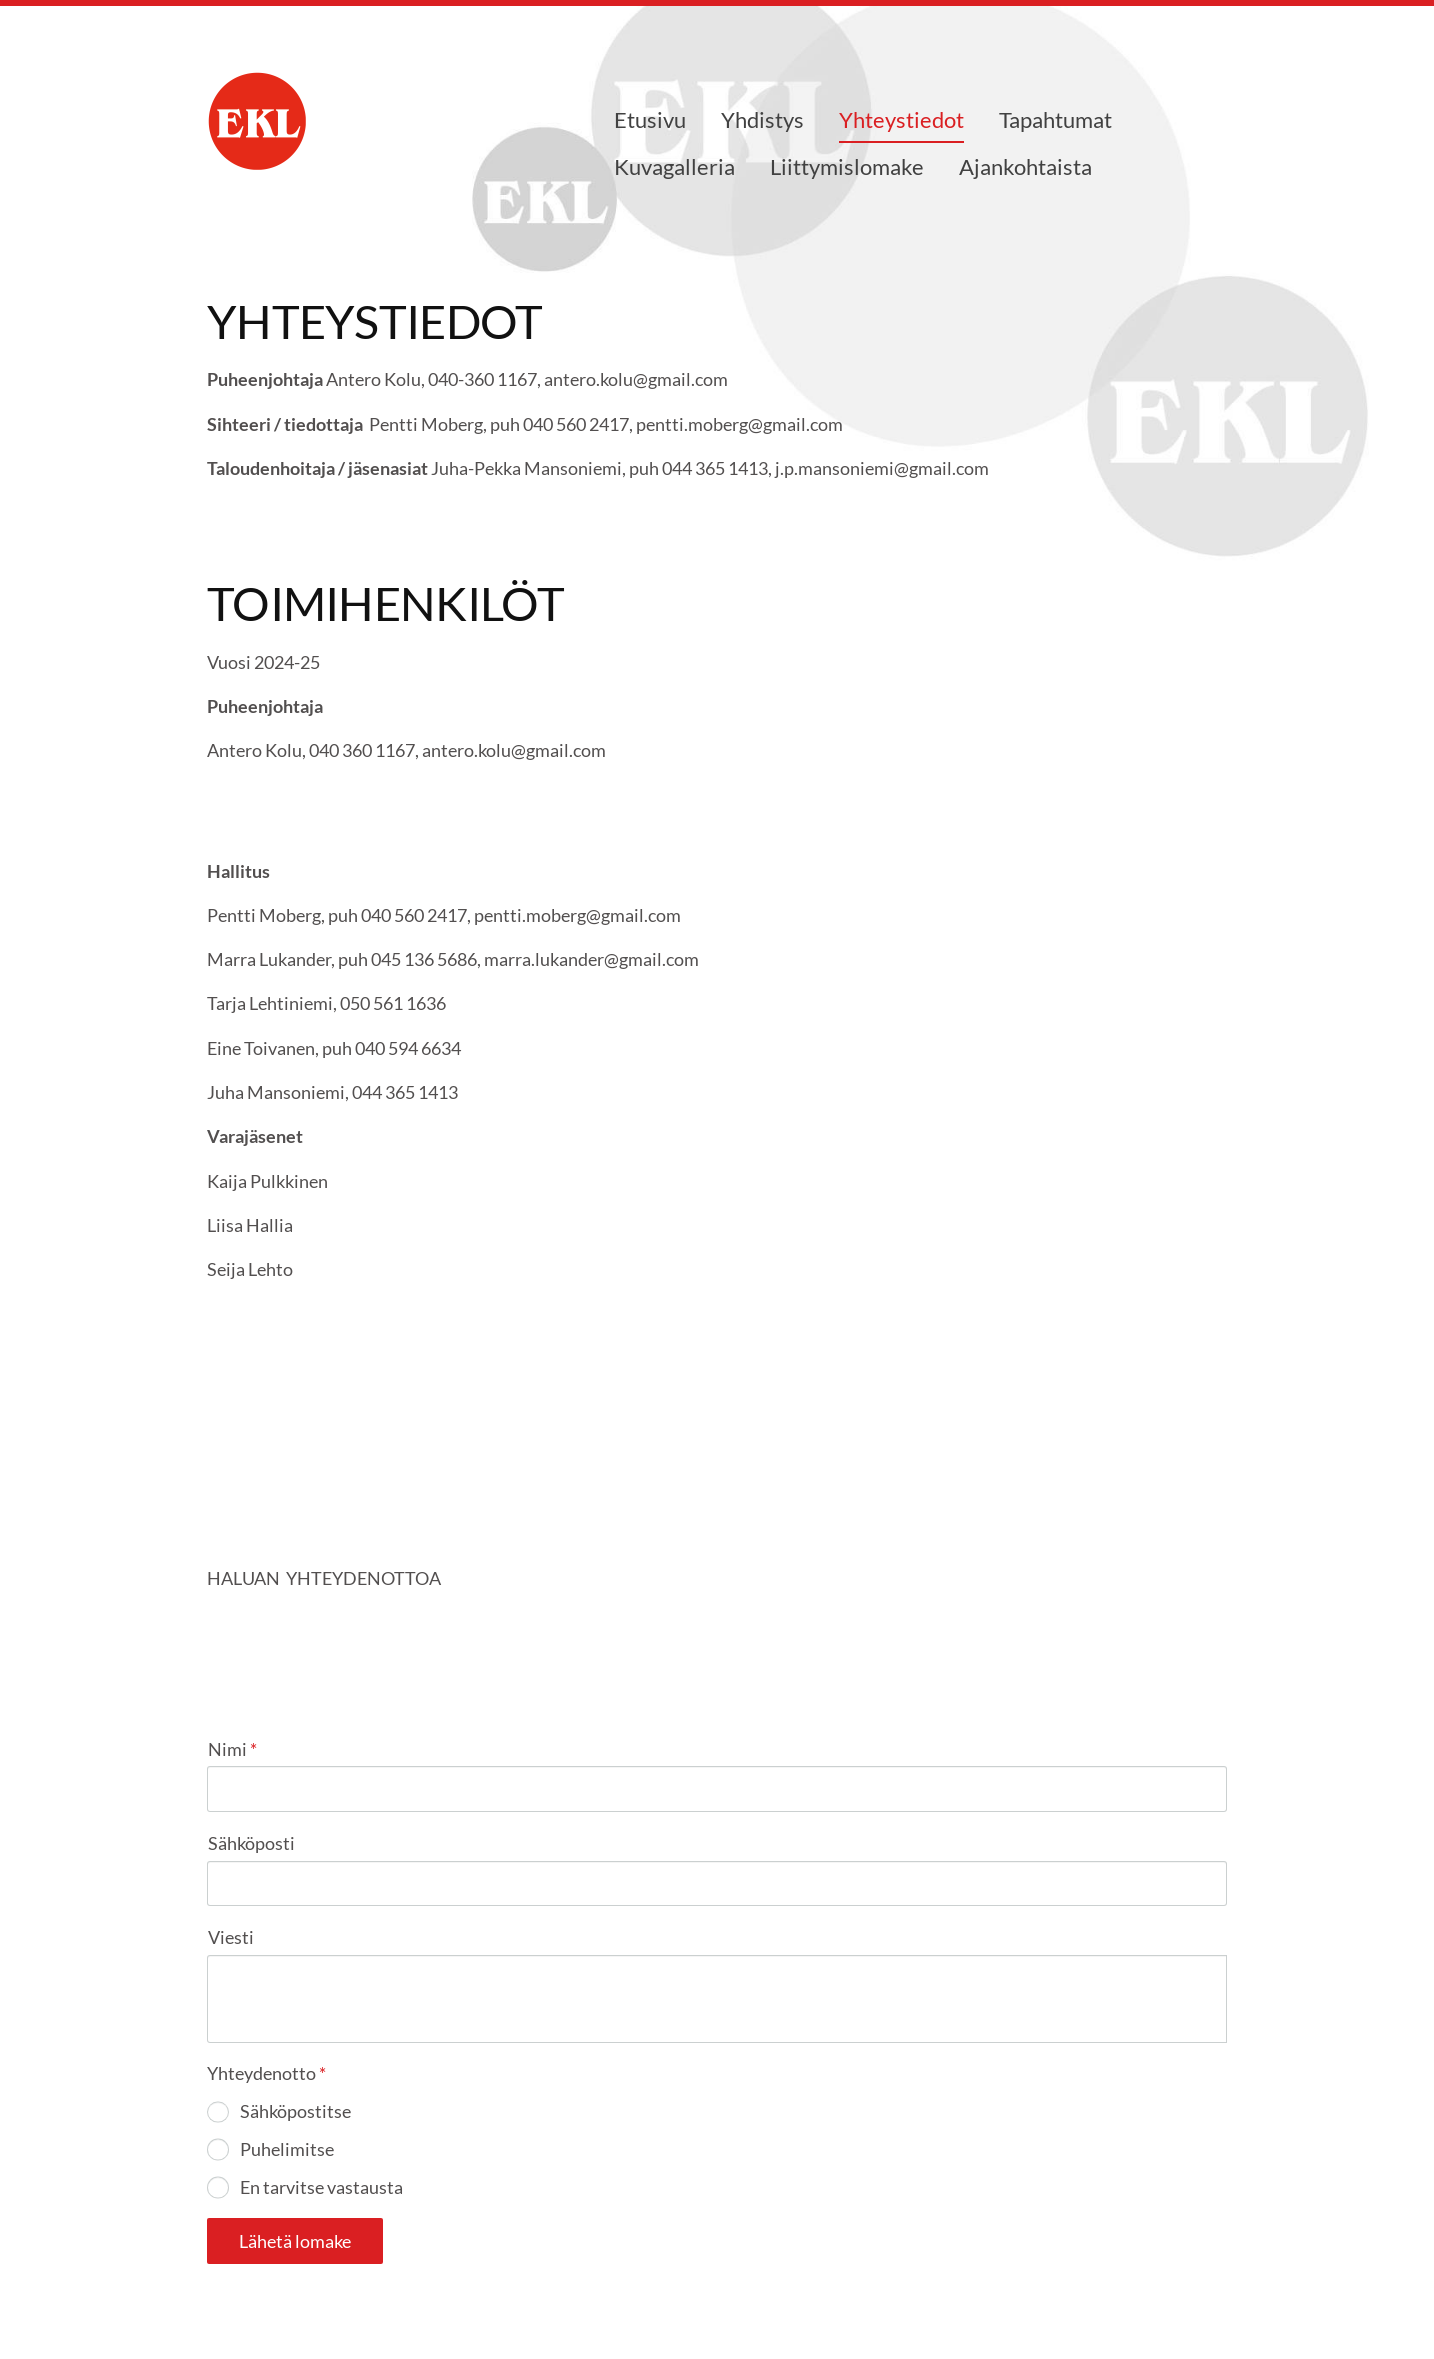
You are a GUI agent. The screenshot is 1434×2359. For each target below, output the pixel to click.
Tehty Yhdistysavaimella (1162, 2291)
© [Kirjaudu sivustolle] (218, 2290)
